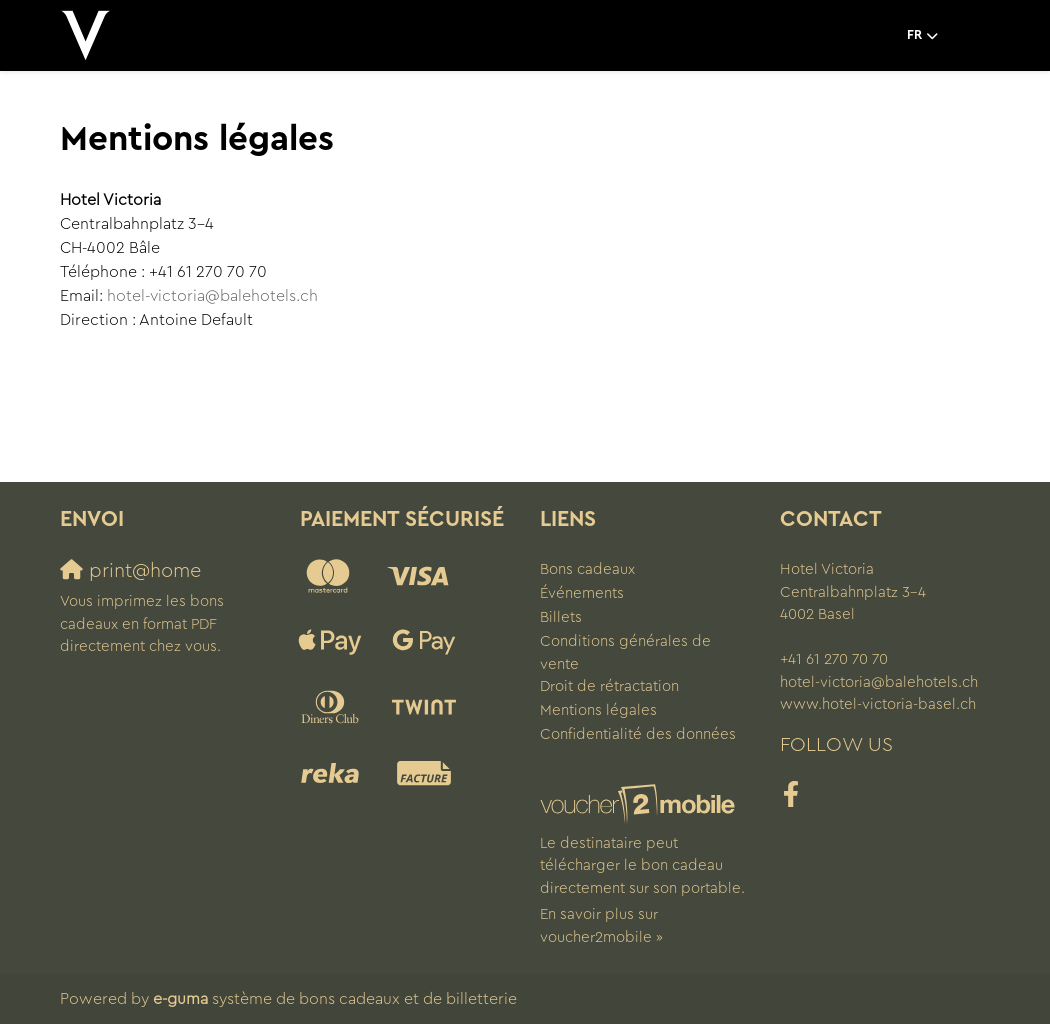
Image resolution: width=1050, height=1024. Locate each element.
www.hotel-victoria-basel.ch (878, 704)
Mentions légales (598, 710)
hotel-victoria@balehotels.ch (212, 296)
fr (914, 35)
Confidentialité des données (638, 734)
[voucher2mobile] (640, 804)
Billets (561, 617)
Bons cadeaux (587, 569)
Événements (582, 593)
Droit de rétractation (609, 686)
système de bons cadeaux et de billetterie (335, 999)
